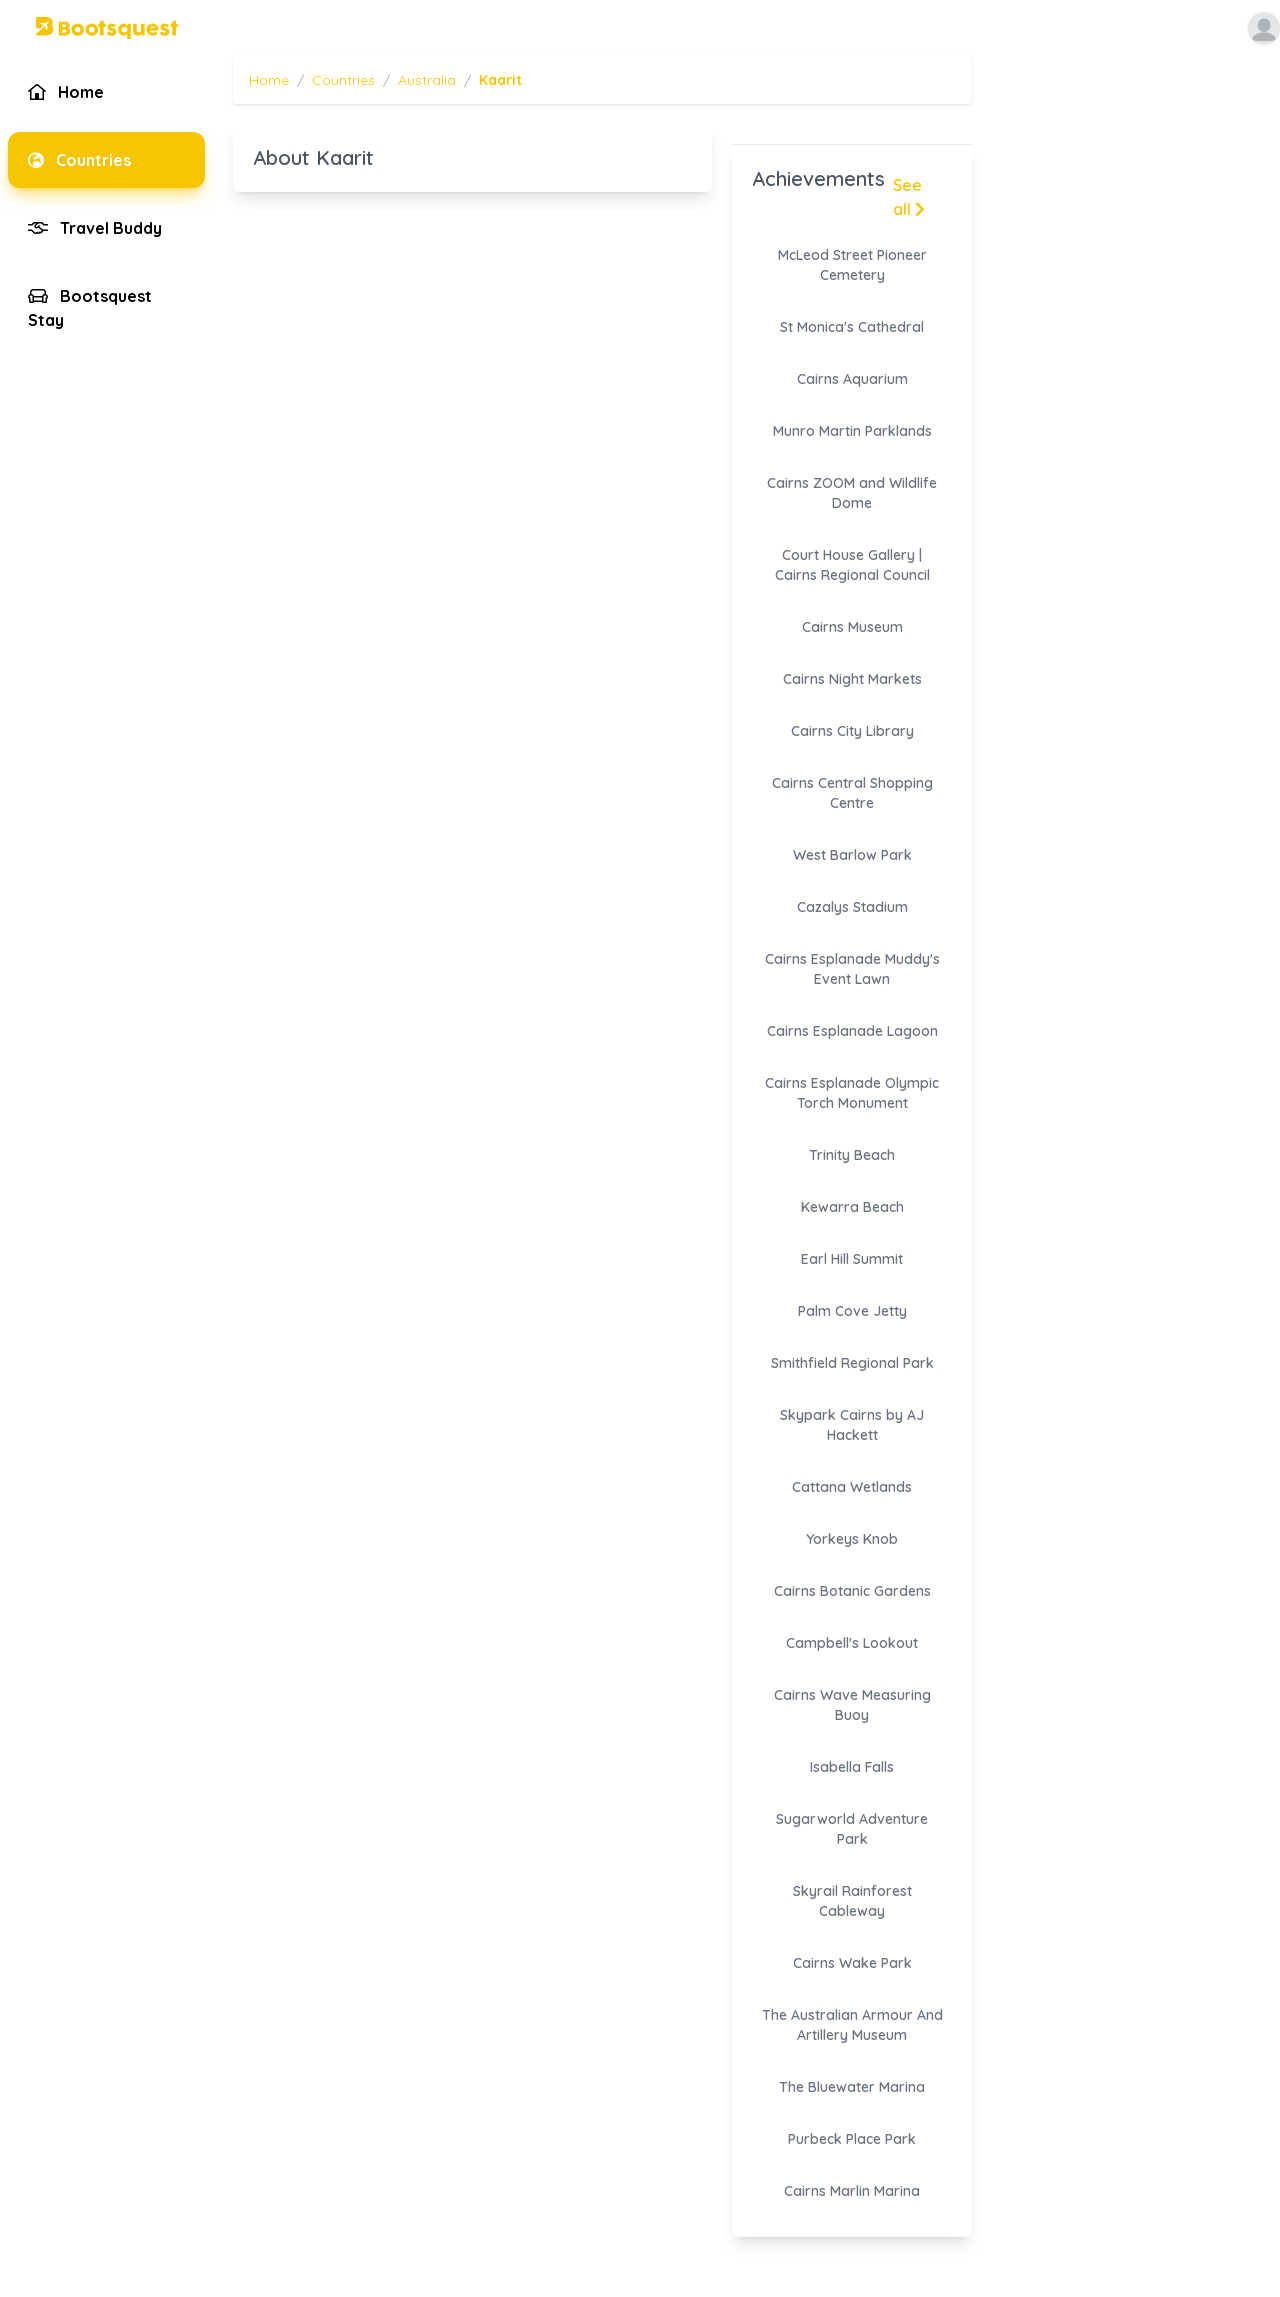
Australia (427, 80)
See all (909, 197)
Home (269, 80)
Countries (343, 80)
